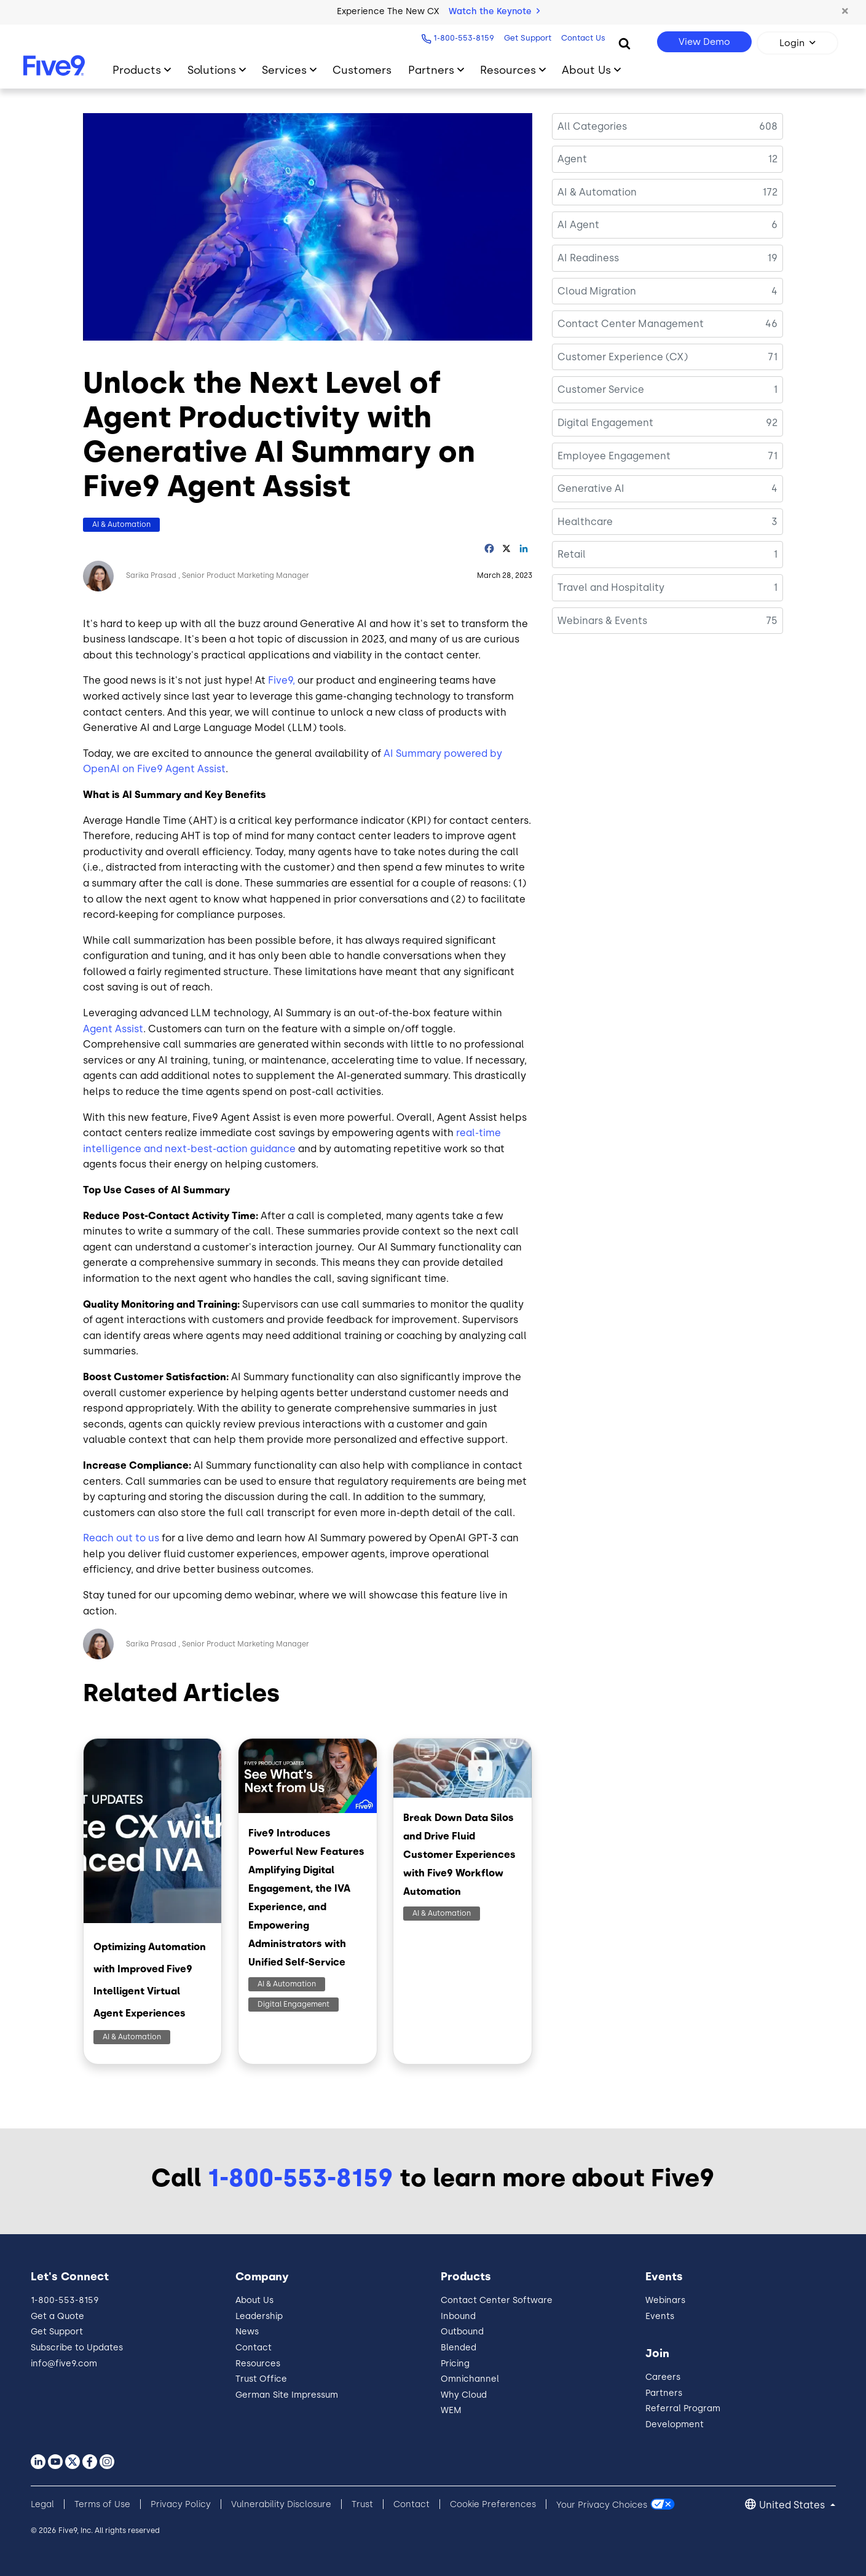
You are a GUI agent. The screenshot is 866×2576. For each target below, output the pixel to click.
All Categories (592, 126)
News (247, 2331)
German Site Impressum (286, 2395)
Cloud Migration (596, 291)
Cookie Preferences (493, 2504)
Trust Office (261, 2379)
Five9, (281, 680)
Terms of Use (102, 2504)
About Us (254, 2300)
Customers (362, 69)
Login (792, 43)
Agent (572, 159)
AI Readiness (588, 258)
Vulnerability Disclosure (281, 2504)
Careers (662, 2377)
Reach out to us (121, 1538)
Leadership (259, 2316)
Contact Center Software (497, 2300)
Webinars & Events (602, 620)
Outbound (462, 2331)
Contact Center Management (630, 324)
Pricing (455, 2363)
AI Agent (578, 225)
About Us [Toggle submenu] (586, 69)
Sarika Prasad (151, 575)
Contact (253, 2347)
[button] (844, 11)
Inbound (458, 2316)
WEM (451, 2410)
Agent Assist (113, 1029)
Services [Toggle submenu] (284, 69)
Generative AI (590, 488)
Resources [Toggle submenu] (508, 69)
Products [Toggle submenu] (136, 69)
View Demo (704, 41)
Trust (362, 2504)
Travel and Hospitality (610, 587)
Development (674, 2424)
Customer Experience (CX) (622, 357)
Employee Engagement (614, 456)
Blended (458, 2347)
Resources (257, 2363)
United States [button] (793, 2505)
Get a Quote (57, 2316)
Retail (571, 554)
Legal (42, 2504)
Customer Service (600, 389)
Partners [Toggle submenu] (431, 69)
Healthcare (585, 521)
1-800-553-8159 (460, 37)
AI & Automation (121, 524)
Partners (663, 2393)
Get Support (524, 37)
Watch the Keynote (494, 11)
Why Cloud (464, 2395)
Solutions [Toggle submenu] (211, 69)
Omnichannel (470, 2379)
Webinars (665, 2300)
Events (659, 2316)
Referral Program (682, 2408)
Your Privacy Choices (601, 2504)
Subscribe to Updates (77, 2347)
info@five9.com (64, 2363)
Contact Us (580, 37)
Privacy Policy (181, 2504)
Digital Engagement (293, 2004)
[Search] (624, 43)
